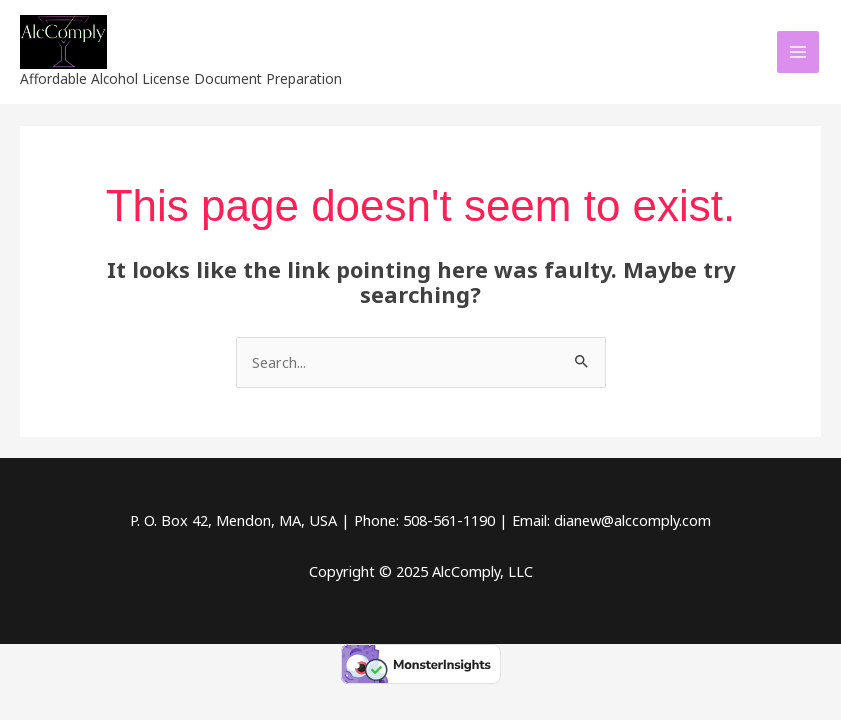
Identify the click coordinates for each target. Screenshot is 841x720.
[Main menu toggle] (798, 52)
